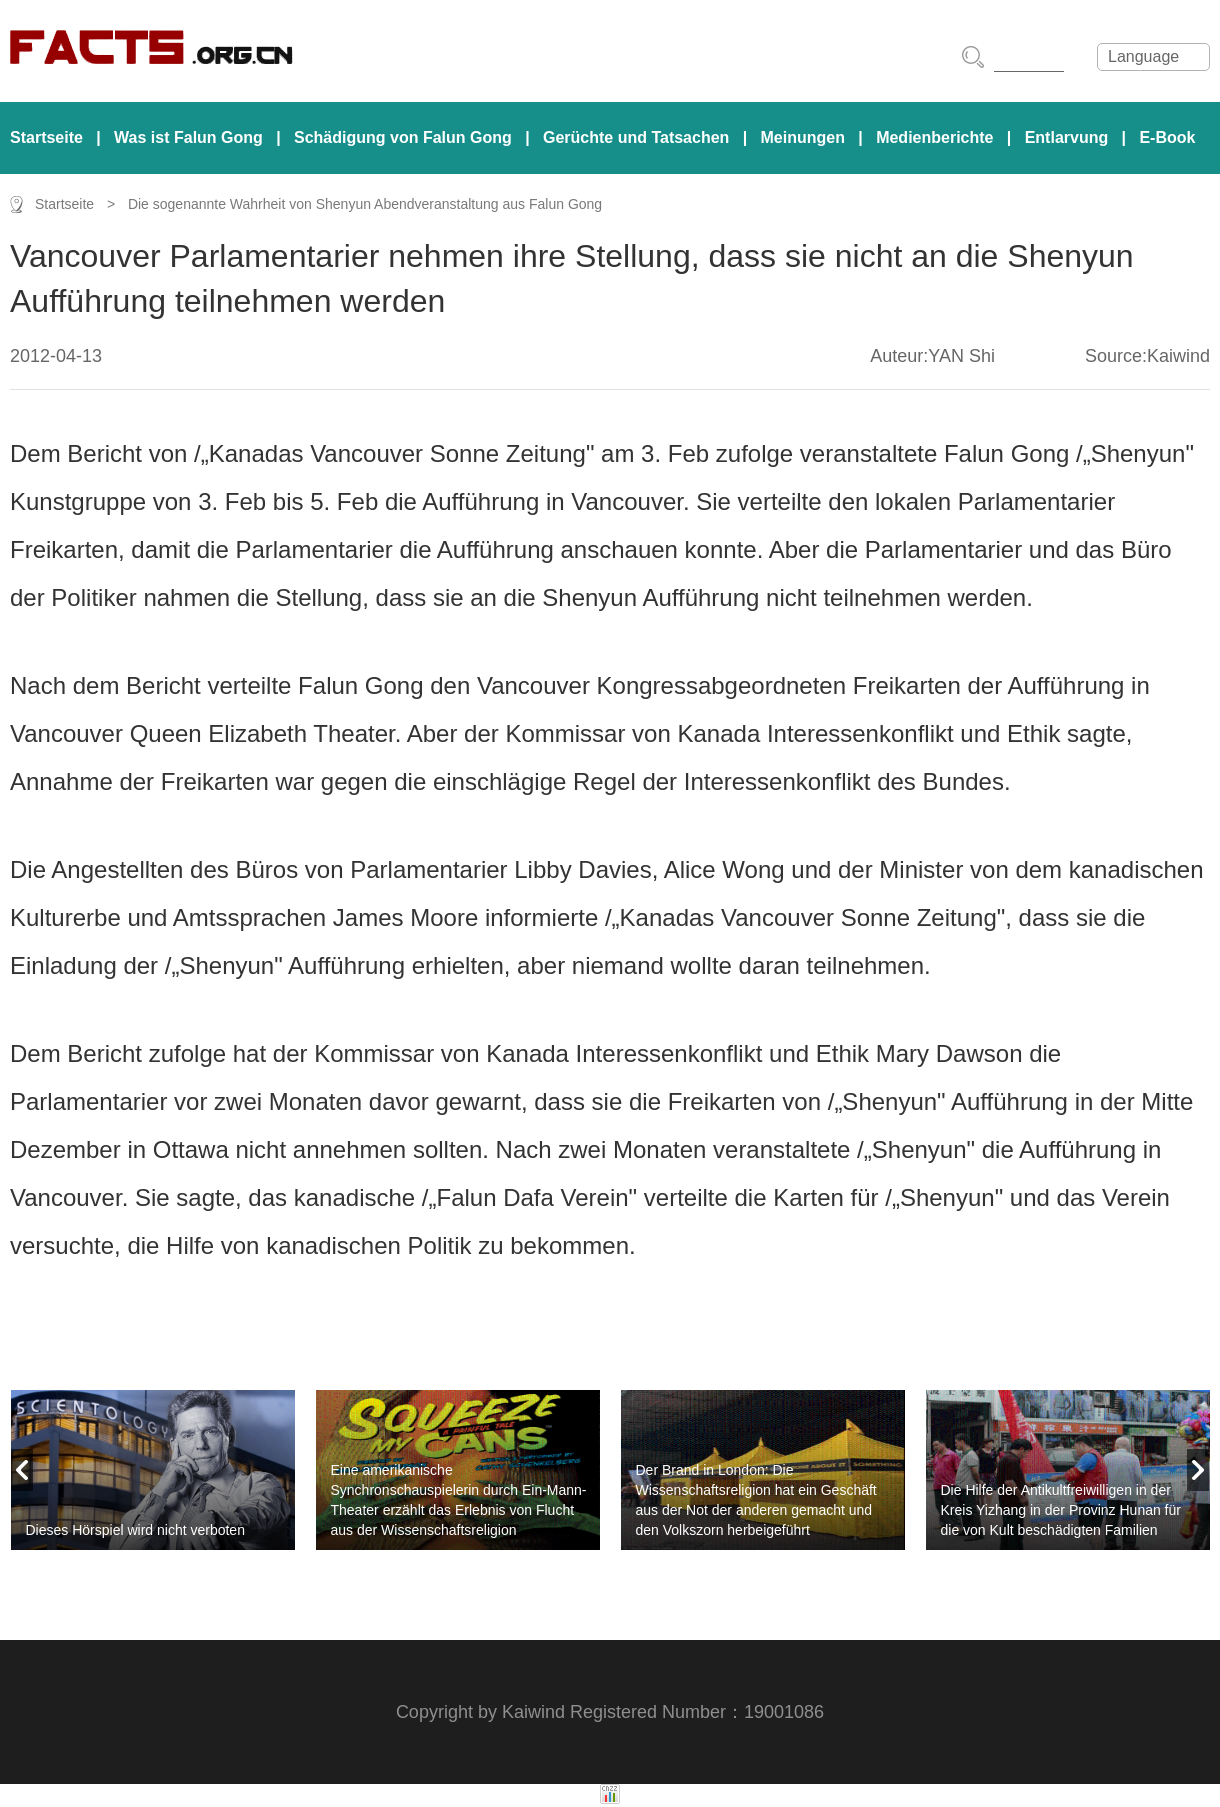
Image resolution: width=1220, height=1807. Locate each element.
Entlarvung (1067, 137)
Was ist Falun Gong (188, 137)
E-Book (1167, 137)
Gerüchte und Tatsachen (636, 137)
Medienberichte (934, 137)
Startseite (46, 137)
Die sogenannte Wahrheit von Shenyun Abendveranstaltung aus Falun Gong (365, 204)
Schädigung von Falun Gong (403, 137)
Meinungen (803, 137)
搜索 (973, 57)
